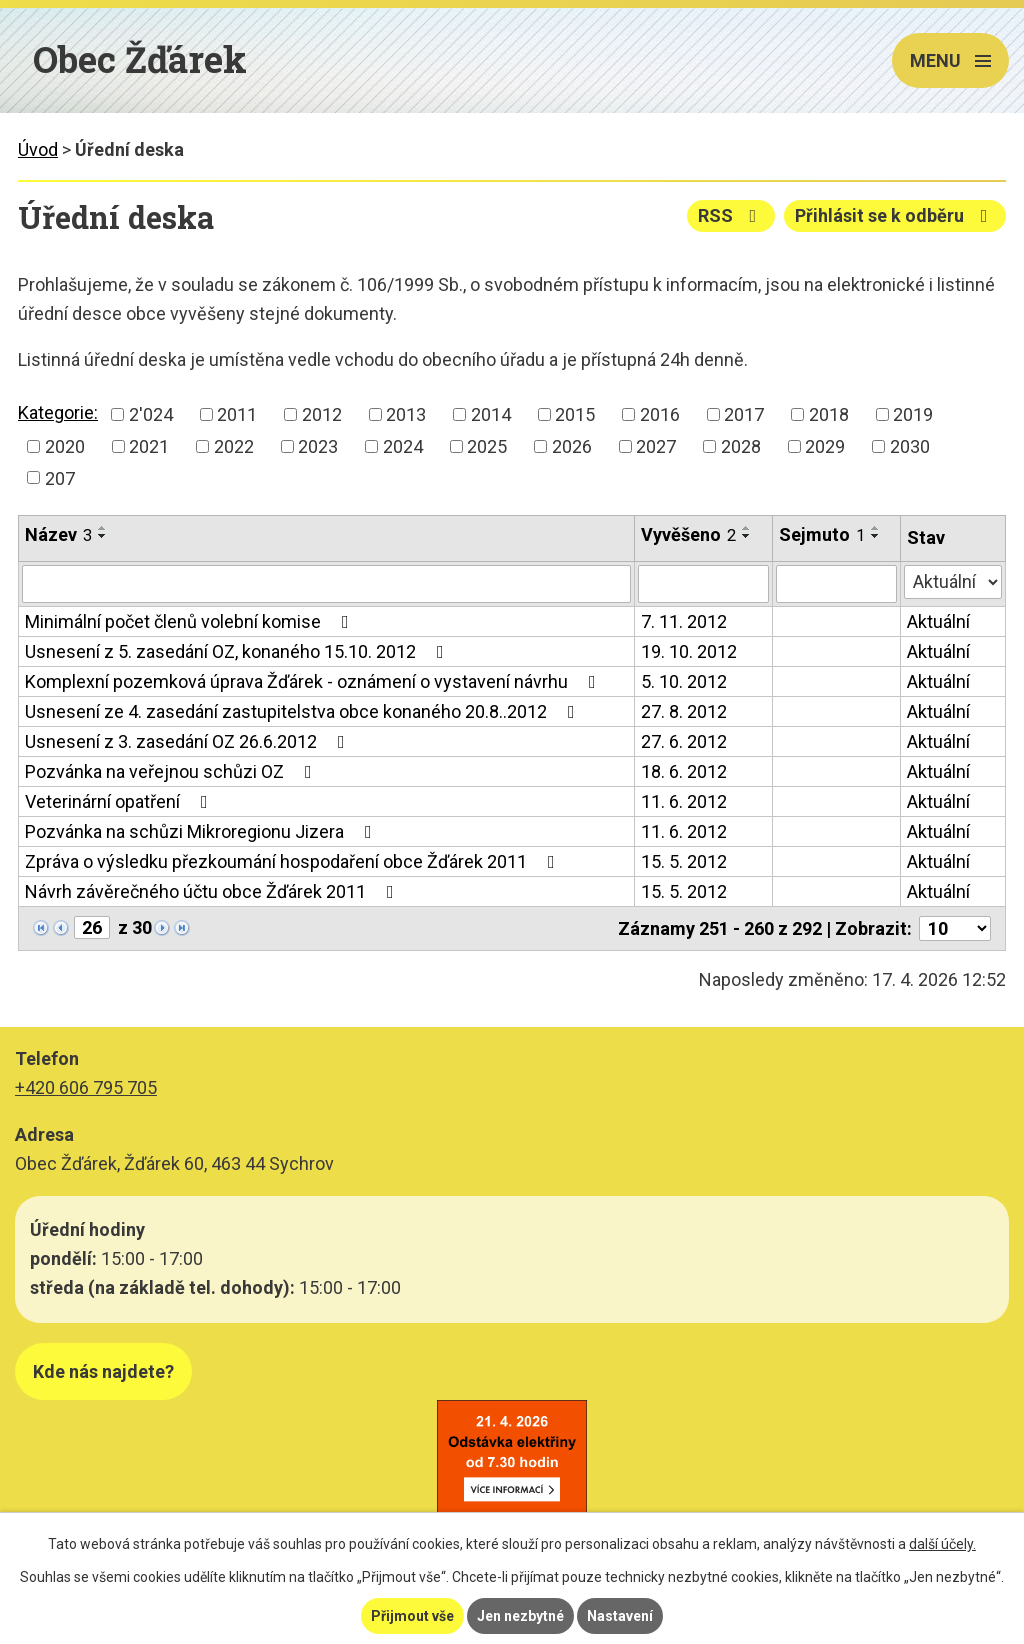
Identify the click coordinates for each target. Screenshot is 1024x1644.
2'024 (151, 414)
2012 (322, 414)
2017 (744, 414)
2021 (149, 446)
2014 (491, 414)
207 (60, 477)
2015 (575, 414)
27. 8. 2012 (684, 711)
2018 (829, 414)
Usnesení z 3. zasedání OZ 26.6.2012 (189, 741)
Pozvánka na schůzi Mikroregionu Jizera (202, 831)
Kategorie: (58, 412)
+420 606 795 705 (86, 1087)
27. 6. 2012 (684, 741)
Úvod (38, 149)
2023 (318, 446)
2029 (825, 446)
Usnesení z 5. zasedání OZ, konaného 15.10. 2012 (238, 651)
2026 (572, 446)
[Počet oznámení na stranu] (955, 928)
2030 (910, 446)
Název (58, 534)
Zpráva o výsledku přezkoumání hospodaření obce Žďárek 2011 (294, 861)
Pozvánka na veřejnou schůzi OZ (172, 771)
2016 (660, 414)
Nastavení (620, 1616)
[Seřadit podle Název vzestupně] (103, 528)
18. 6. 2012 (684, 771)
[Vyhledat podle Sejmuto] (836, 584)
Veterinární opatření (120, 801)
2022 (234, 446)
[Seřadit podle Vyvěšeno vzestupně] (747, 528)
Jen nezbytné (520, 1616)
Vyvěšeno (688, 534)
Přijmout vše (412, 1616)
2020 (65, 446)
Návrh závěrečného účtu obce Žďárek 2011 (213, 891)
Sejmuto (822, 534)
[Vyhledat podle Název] (326, 584)
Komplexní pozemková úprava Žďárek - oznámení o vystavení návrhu (314, 681)
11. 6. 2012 (684, 801)
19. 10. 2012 (689, 651)
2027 (656, 446)
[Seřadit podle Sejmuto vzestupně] (876, 528)
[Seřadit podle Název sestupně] (103, 536)
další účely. (942, 1544)
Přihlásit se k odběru (895, 215)
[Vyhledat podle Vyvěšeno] (703, 584)
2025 (487, 446)
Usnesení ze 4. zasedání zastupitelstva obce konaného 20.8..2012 (304, 711)
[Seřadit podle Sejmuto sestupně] (876, 536)
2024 (403, 446)
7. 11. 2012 (684, 621)
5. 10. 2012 (684, 681)
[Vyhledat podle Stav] (953, 582)
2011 (237, 414)
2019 (913, 414)
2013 (406, 414)
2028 (741, 446)
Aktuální (938, 621)
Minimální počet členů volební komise (191, 621)
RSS (731, 215)
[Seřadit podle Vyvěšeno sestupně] (747, 536)
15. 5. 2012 (684, 861)
